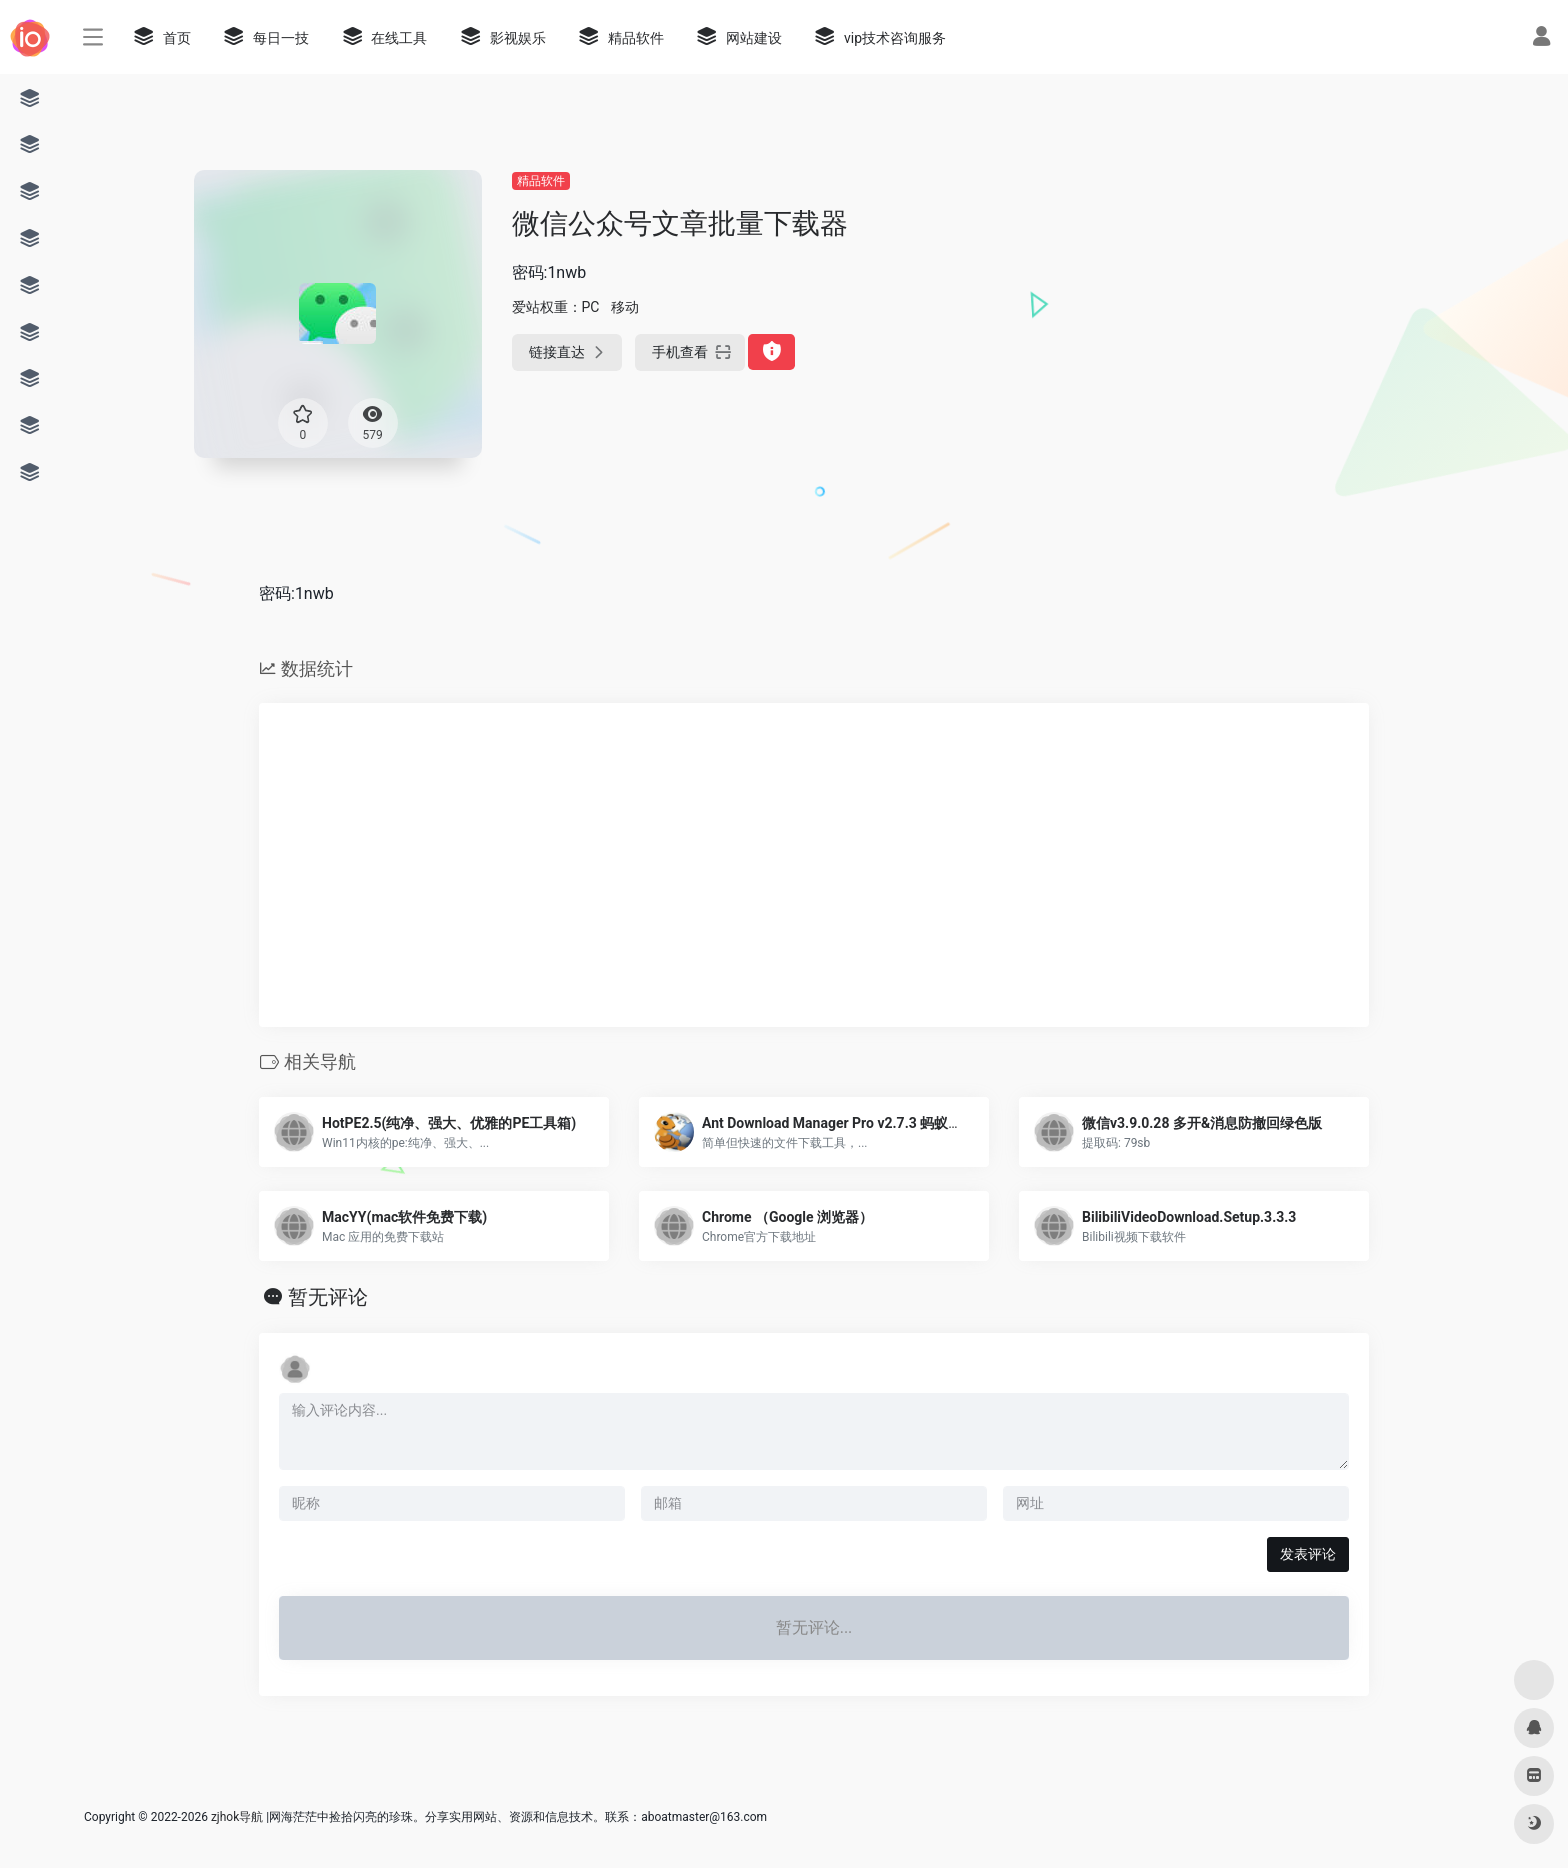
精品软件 (541, 181)
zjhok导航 (237, 1817)
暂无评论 (328, 1297)
